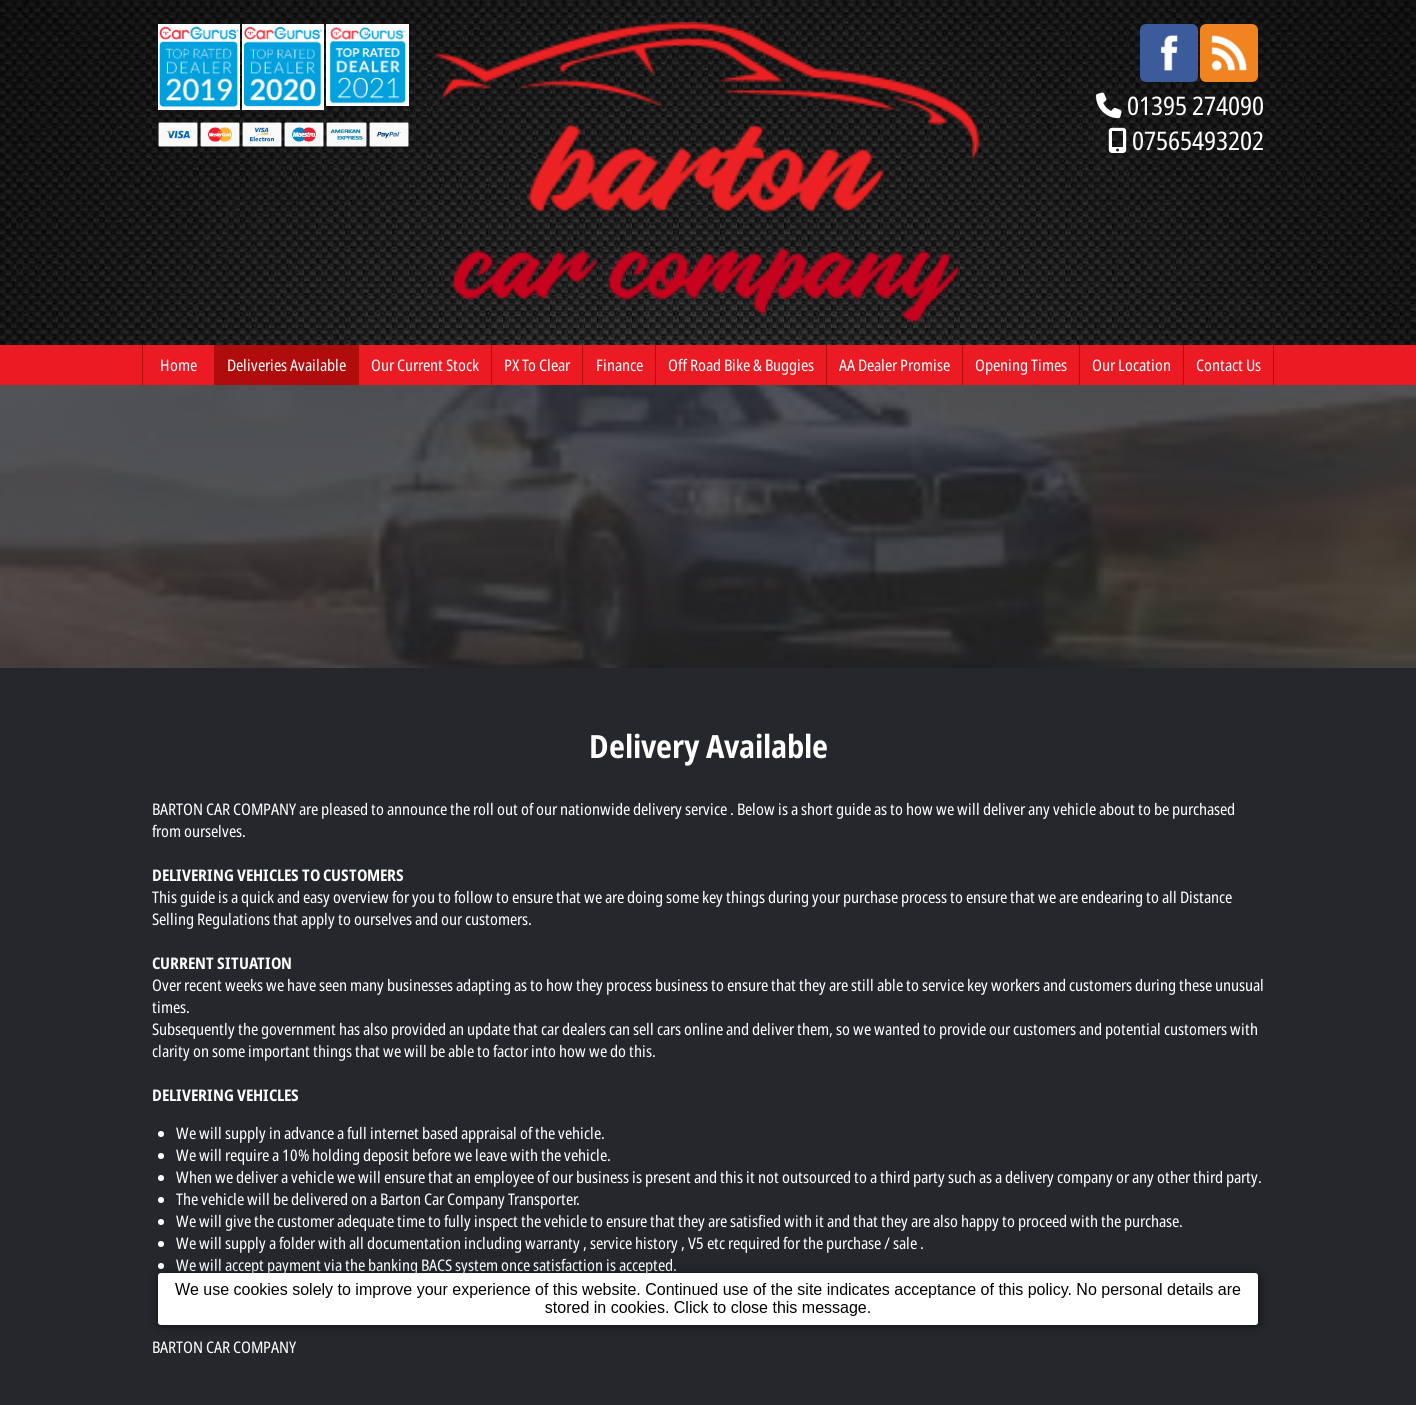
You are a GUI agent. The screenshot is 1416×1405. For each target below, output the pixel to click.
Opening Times (1021, 365)
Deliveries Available (286, 365)
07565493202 (1198, 140)
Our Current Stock (425, 365)
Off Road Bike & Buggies (741, 365)
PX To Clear (537, 365)
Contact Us (1228, 365)
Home (178, 365)
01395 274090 (1195, 105)
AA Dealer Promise (894, 365)
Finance (619, 365)
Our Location (1131, 365)
